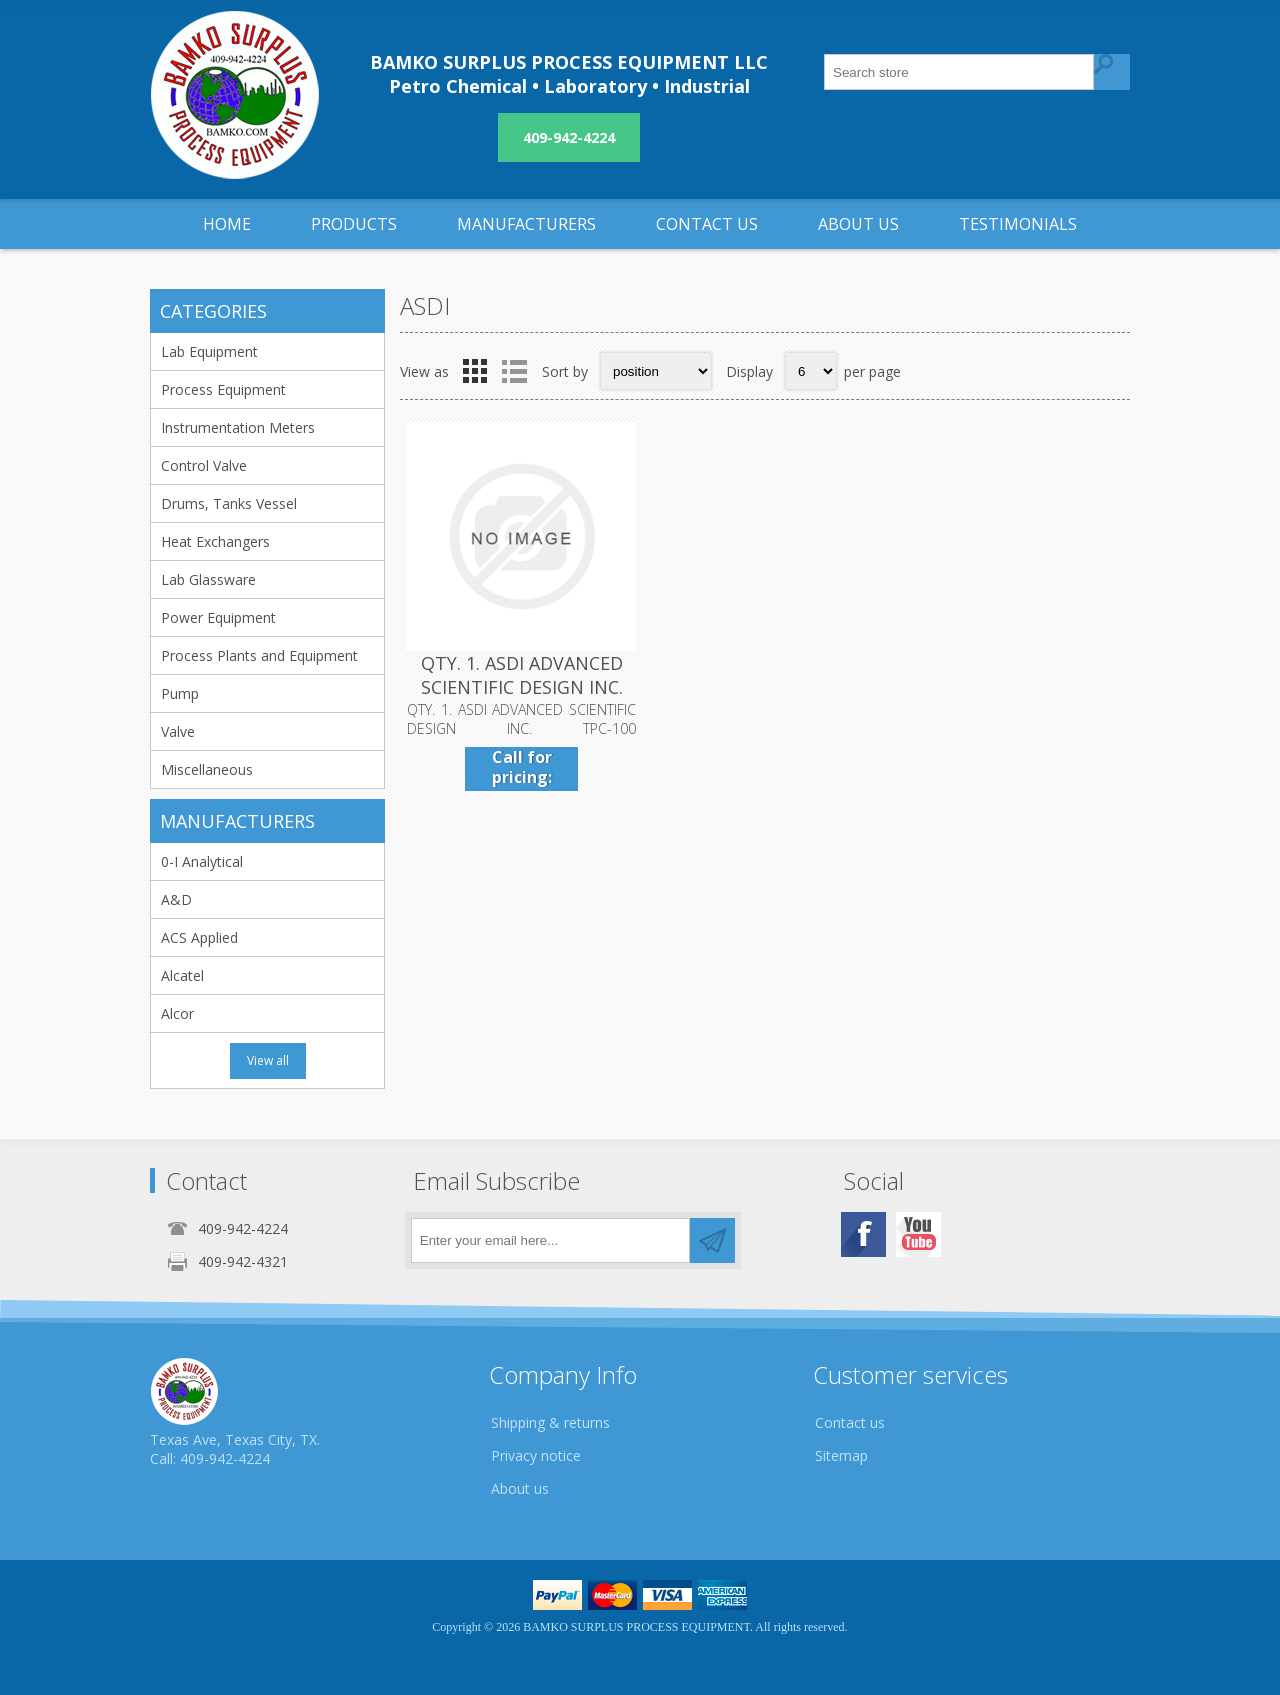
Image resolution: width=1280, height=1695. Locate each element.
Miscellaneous (207, 769)
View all (268, 1060)
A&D (176, 899)
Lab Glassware (208, 579)
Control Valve (204, 465)
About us (520, 1488)
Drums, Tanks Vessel (229, 503)
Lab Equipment (209, 351)
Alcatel (182, 975)
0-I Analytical (202, 861)
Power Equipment (218, 617)
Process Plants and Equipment (259, 655)
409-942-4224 (569, 137)
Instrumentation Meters (238, 427)
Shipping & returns (550, 1422)
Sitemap (841, 1455)
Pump (180, 693)
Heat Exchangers (215, 541)
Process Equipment (223, 389)
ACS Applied (199, 937)
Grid (475, 371)
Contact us (850, 1422)
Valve (178, 731)
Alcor (177, 1013)
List (514, 371)
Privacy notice (536, 1455)
